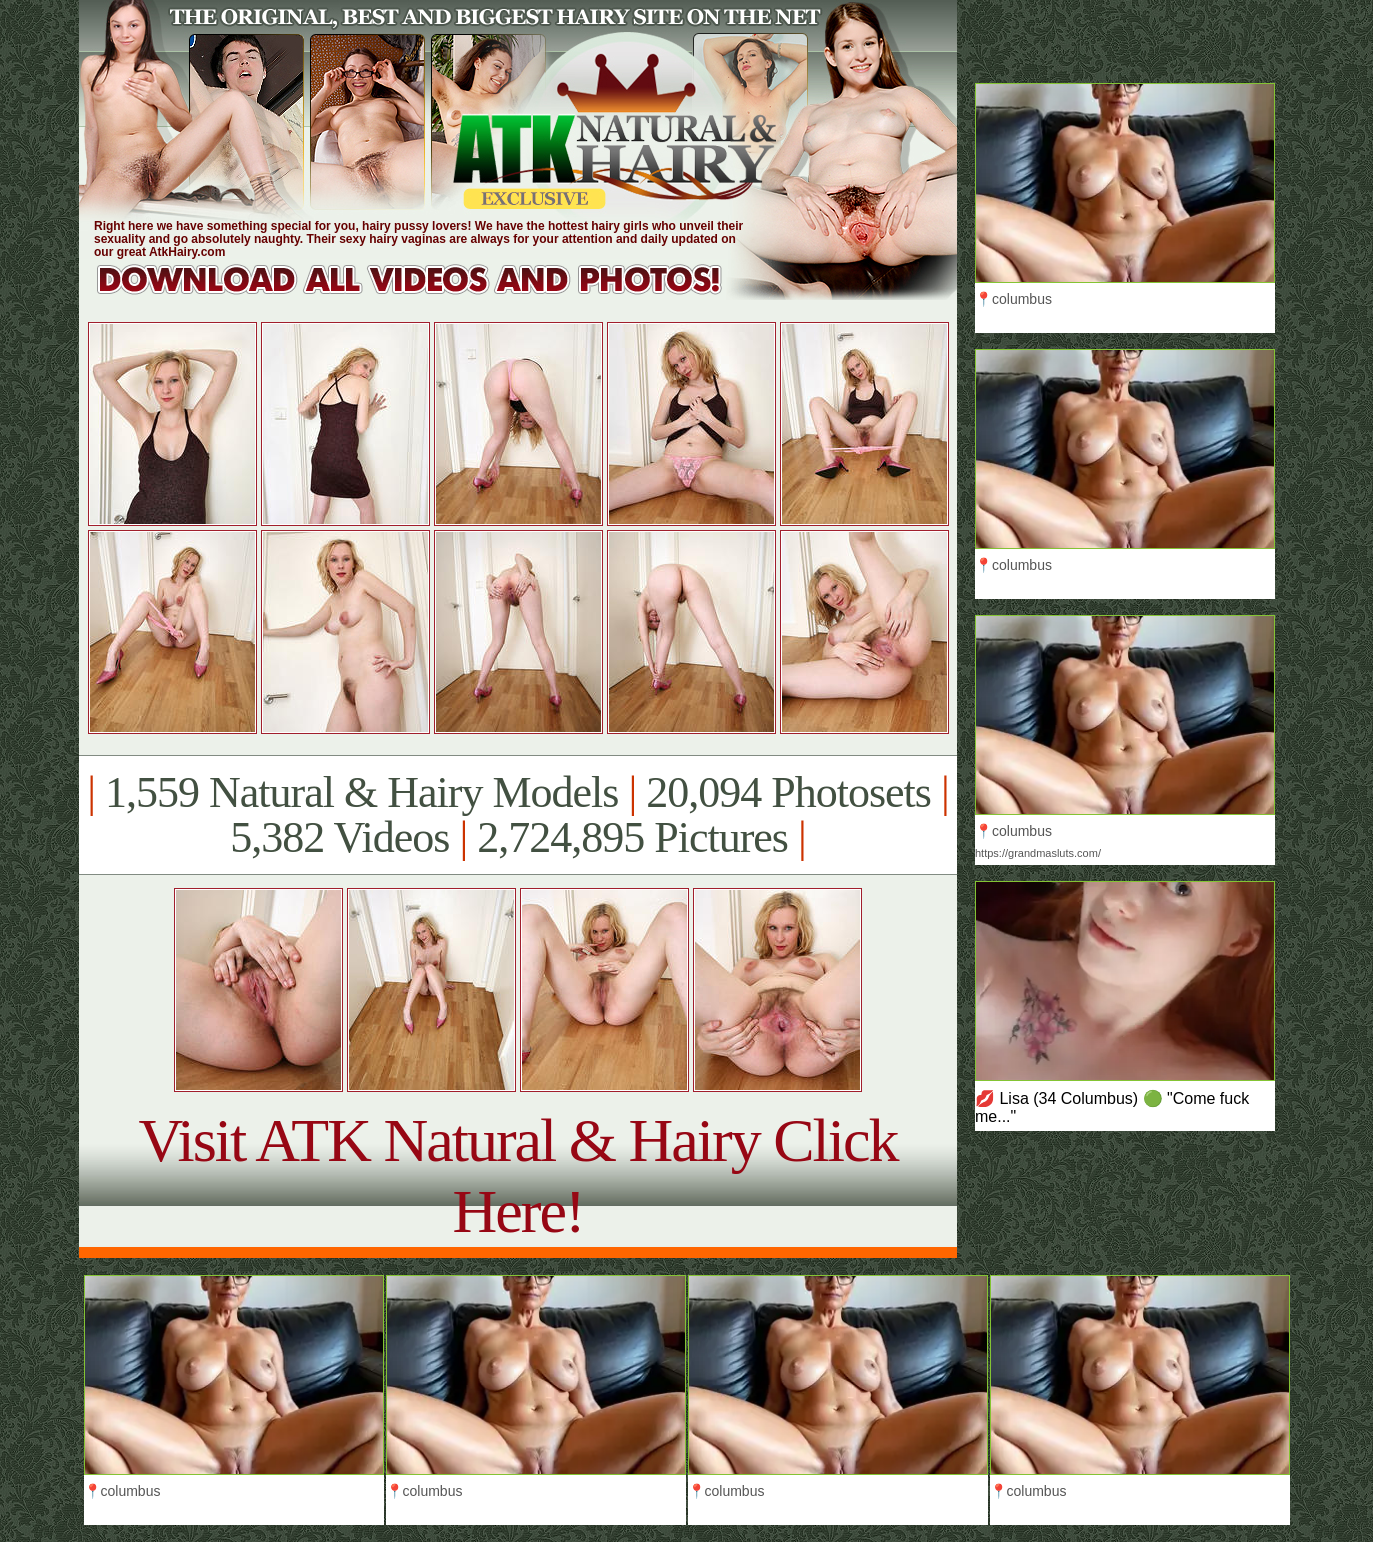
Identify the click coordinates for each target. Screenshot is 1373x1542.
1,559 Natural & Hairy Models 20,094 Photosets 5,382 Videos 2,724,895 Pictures (517, 815)
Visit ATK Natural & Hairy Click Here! (517, 1175)
